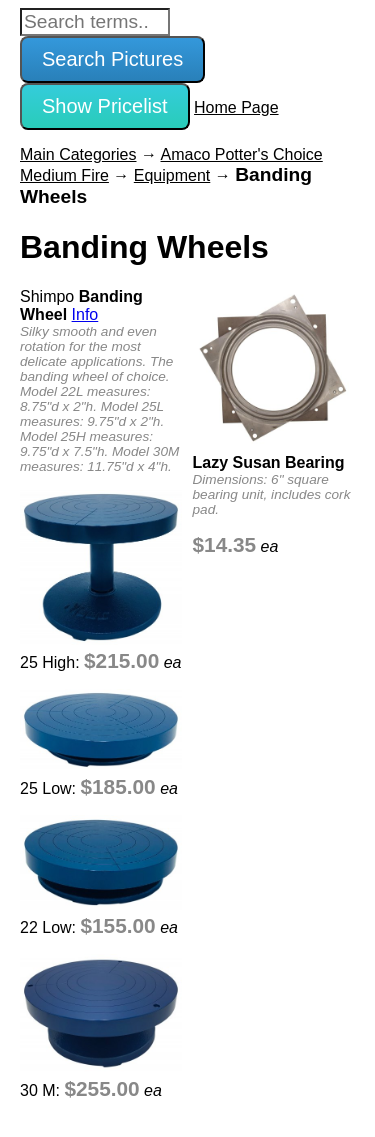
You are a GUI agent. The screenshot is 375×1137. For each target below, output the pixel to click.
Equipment (172, 175)
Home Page (236, 107)
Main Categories (78, 154)
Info (85, 314)
